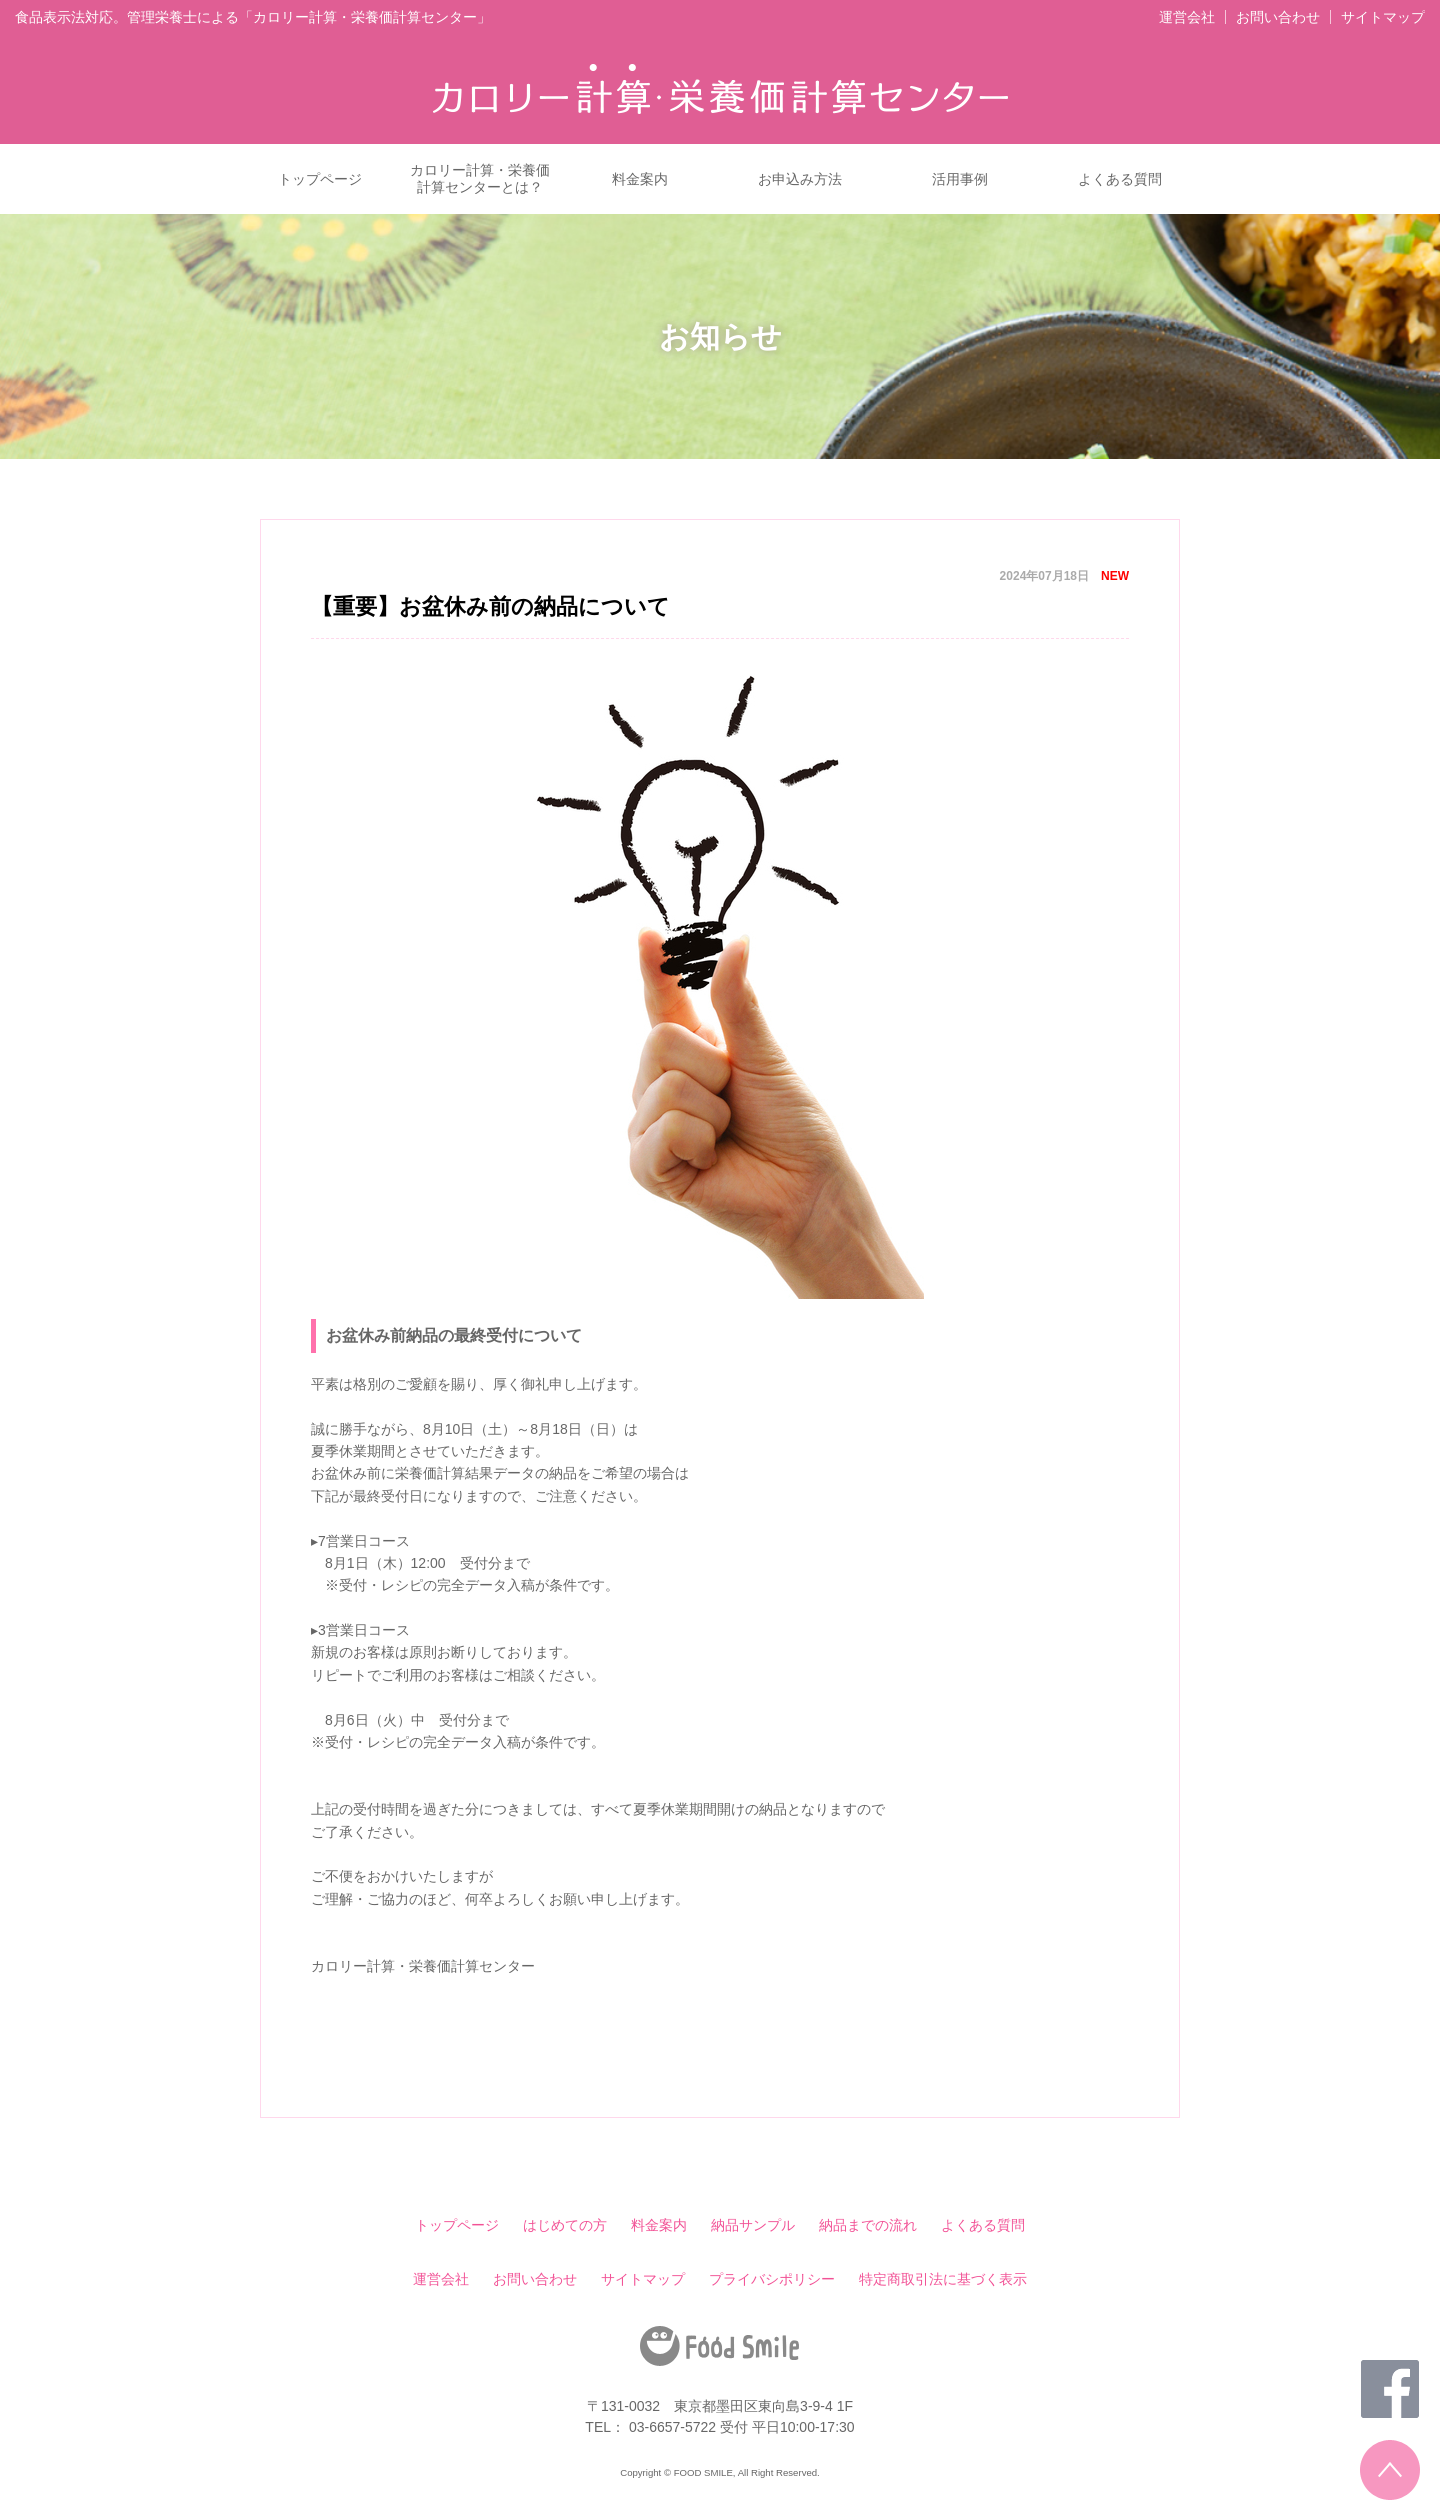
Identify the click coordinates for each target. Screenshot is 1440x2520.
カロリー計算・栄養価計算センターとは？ (480, 178)
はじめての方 (565, 2225)
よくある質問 (1120, 179)
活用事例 (960, 179)
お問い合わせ (1278, 17)
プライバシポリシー (772, 2279)
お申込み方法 (800, 179)
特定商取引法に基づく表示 (943, 2279)
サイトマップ (1383, 17)
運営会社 (1187, 17)
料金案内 (640, 179)
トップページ (320, 179)
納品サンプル (753, 2225)
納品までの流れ (868, 2225)
